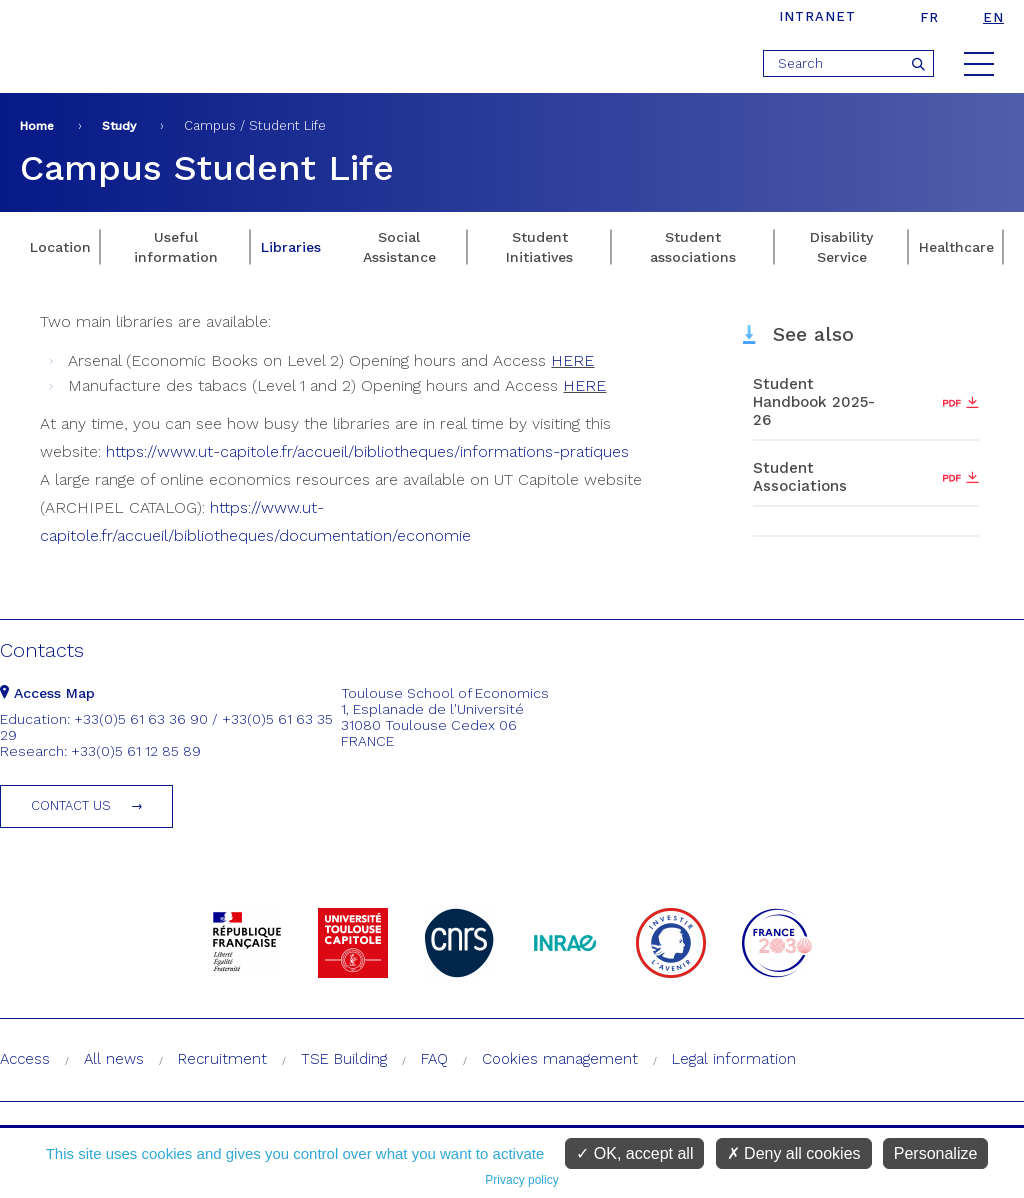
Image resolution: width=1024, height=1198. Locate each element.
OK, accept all (634, 1153)
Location (60, 247)
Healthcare (956, 247)
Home (37, 126)
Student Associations (800, 477)
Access (25, 1059)
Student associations (693, 247)
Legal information (734, 1059)
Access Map (47, 693)
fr (929, 17)
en (993, 17)
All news (114, 1059)
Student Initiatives (539, 247)
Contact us (71, 805)
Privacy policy (521, 1180)
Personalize (936, 1153)
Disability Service (841, 247)
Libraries (291, 247)
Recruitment (222, 1059)
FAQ (434, 1059)
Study (119, 126)
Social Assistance (399, 247)
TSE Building (344, 1059)
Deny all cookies (794, 1153)
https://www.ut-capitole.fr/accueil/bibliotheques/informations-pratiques (367, 451)
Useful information (176, 247)
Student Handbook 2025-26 (814, 402)
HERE (572, 360)
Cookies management (560, 1059)
